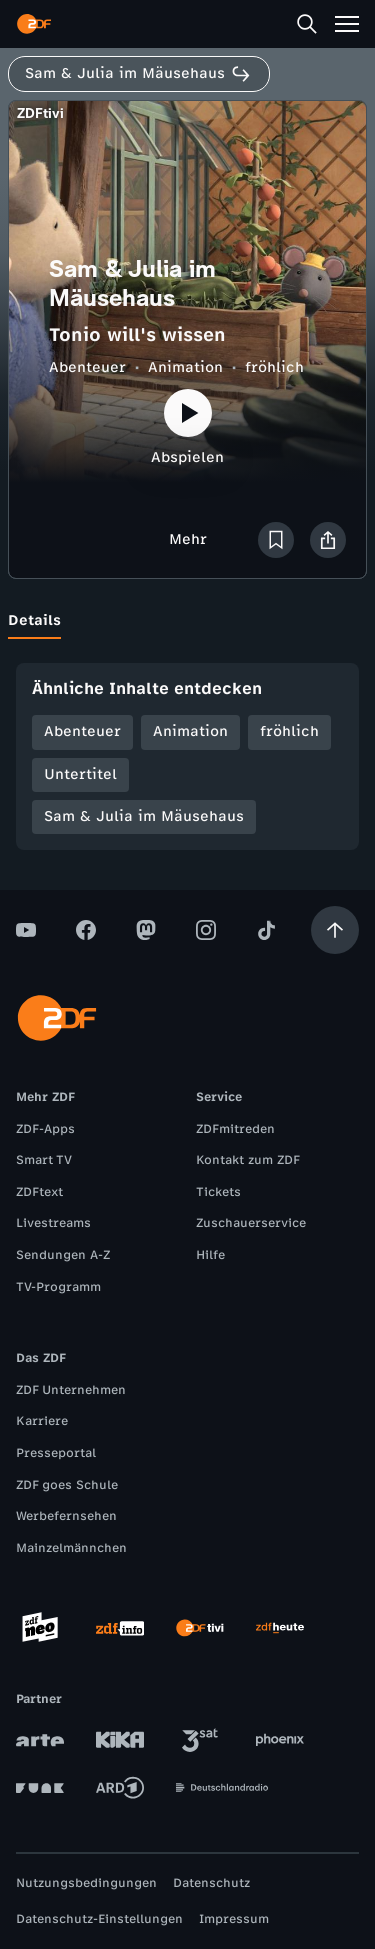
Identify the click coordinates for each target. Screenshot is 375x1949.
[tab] (34, 621)
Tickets (218, 1192)
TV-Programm (58, 1287)
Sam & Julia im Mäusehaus (144, 816)
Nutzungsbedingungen (86, 1883)
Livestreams (53, 1223)
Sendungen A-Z (63, 1255)
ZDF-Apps (45, 1129)
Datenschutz (211, 1883)
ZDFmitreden (235, 1129)
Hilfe (210, 1255)
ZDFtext (39, 1192)
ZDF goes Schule (67, 1485)
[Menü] (347, 24)
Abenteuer (87, 367)
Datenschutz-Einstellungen (99, 1919)
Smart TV (44, 1160)
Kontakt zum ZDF (248, 1160)
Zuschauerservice (251, 1223)
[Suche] (307, 24)
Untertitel (80, 774)
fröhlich (274, 367)
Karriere (42, 1421)
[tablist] (187, 621)
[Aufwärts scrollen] (335, 930)
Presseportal (56, 1453)
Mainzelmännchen (71, 1548)
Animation (185, 367)
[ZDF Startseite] (34, 24)
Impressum (234, 1919)
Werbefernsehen (66, 1516)
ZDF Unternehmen (71, 1390)
